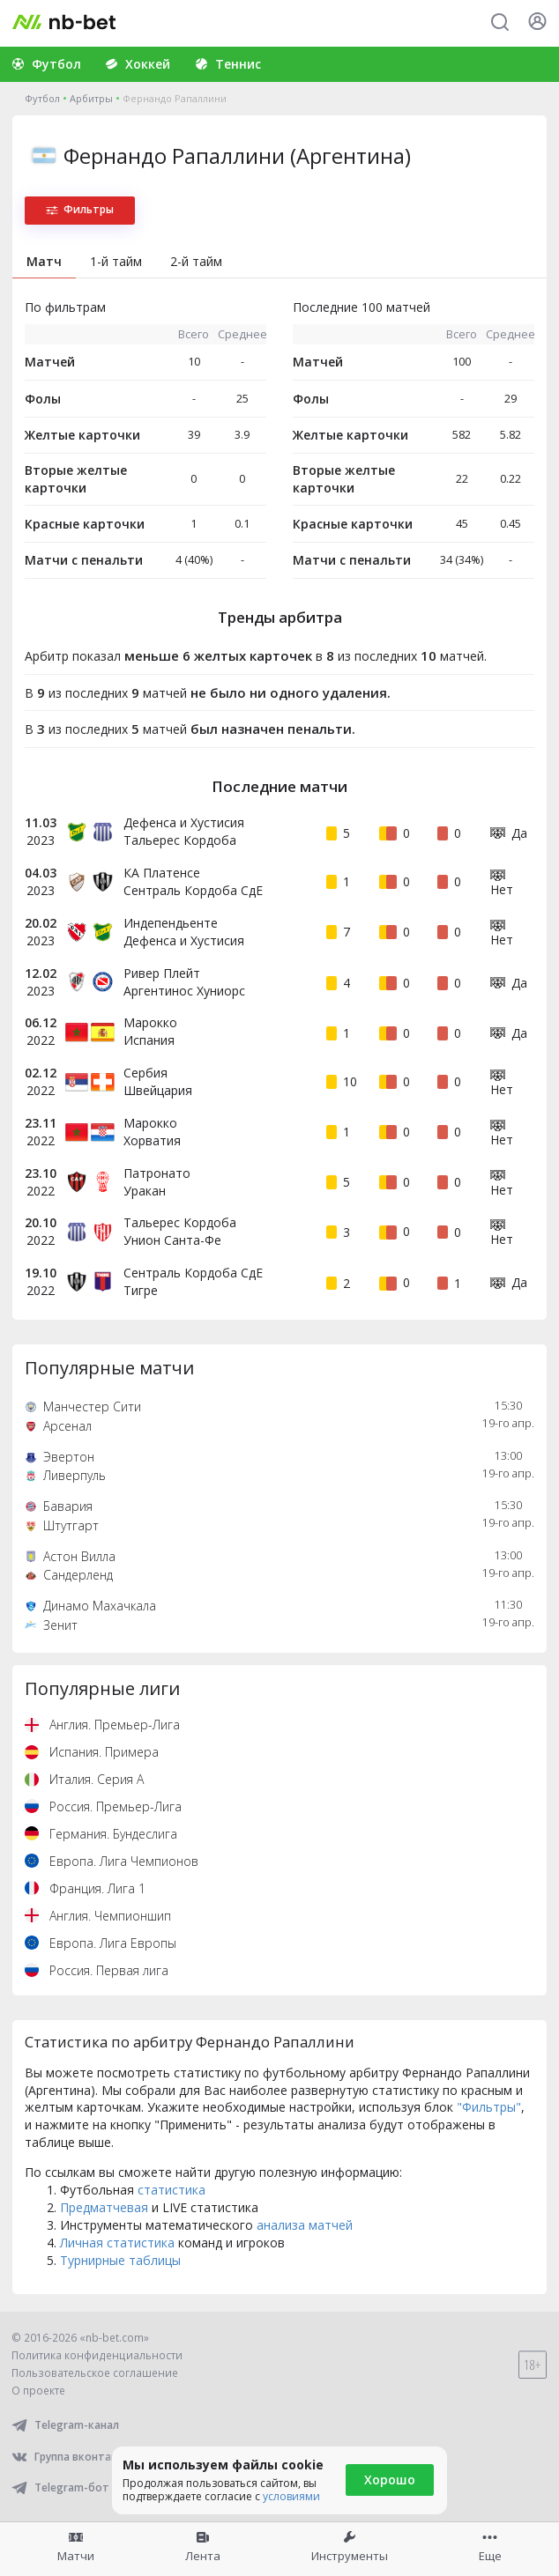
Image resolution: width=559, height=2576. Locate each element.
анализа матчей (305, 2225)
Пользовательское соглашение (94, 2372)
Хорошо (389, 2479)
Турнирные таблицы (120, 2260)
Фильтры (80, 209)
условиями (291, 2496)
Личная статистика (117, 2242)
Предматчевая (104, 2207)
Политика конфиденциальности (97, 2355)
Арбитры (91, 98)
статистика (171, 2189)
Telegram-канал (65, 2424)
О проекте (38, 2390)
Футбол (42, 98)
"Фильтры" (489, 2107)
